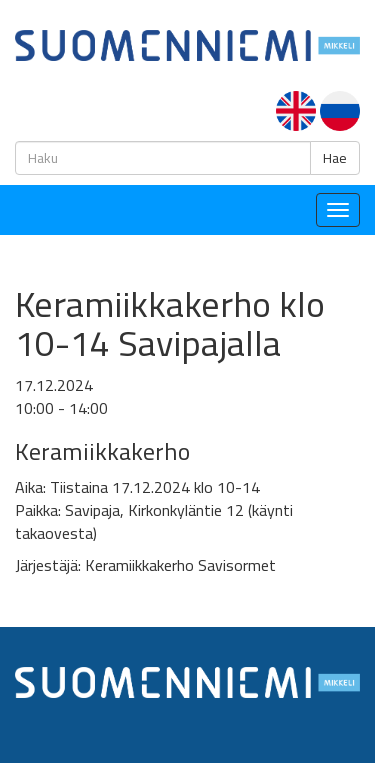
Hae (335, 158)
